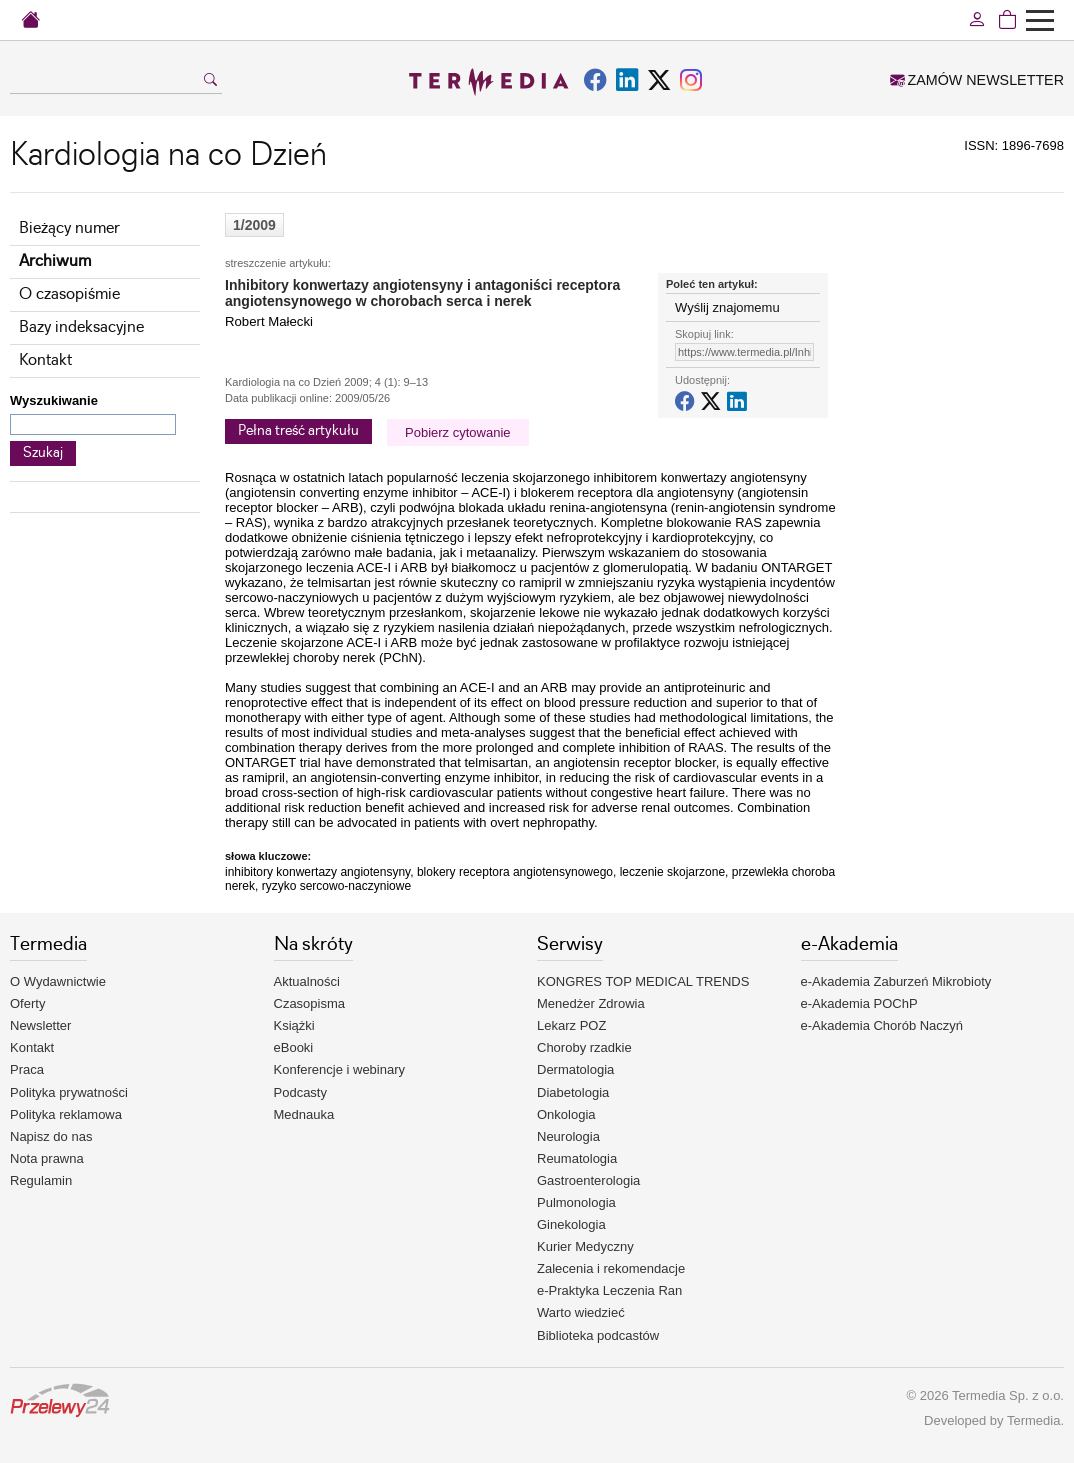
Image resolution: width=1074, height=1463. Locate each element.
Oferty (27, 1003)
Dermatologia (575, 1069)
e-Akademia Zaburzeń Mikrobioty (896, 981)
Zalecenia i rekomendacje (611, 1268)
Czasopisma (310, 1003)
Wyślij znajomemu (727, 307)
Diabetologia (573, 1092)
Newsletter (40, 1025)
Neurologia (568, 1136)
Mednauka (304, 1114)
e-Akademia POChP (859, 1003)
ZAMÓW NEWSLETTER (977, 80)
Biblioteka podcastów (598, 1335)
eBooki (294, 1047)
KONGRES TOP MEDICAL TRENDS (643, 981)
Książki (294, 1025)
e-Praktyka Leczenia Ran (609, 1290)
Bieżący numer (69, 228)
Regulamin (41, 1180)
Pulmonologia (576, 1202)
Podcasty (300, 1092)
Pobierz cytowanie (458, 432)
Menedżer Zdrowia (591, 1003)
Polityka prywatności (69, 1092)
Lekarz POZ (571, 1025)
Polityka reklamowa (66, 1114)
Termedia (1033, 1420)
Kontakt (45, 360)
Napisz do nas (51, 1136)
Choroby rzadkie (584, 1047)
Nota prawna (47, 1158)
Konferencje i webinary (340, 1069)
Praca (27, 1069)
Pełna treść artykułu (298, 431)
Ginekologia (571, 1224)
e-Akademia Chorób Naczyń (882, 1025)
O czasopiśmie (69, 294)
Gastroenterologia (588, 1180)
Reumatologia (577, 1158)
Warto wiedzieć (581, 1312)
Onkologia (566, 1114)
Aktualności (307, 981)
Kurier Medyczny (585, 1246)
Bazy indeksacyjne (81, 327)
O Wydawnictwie (58, 981)
